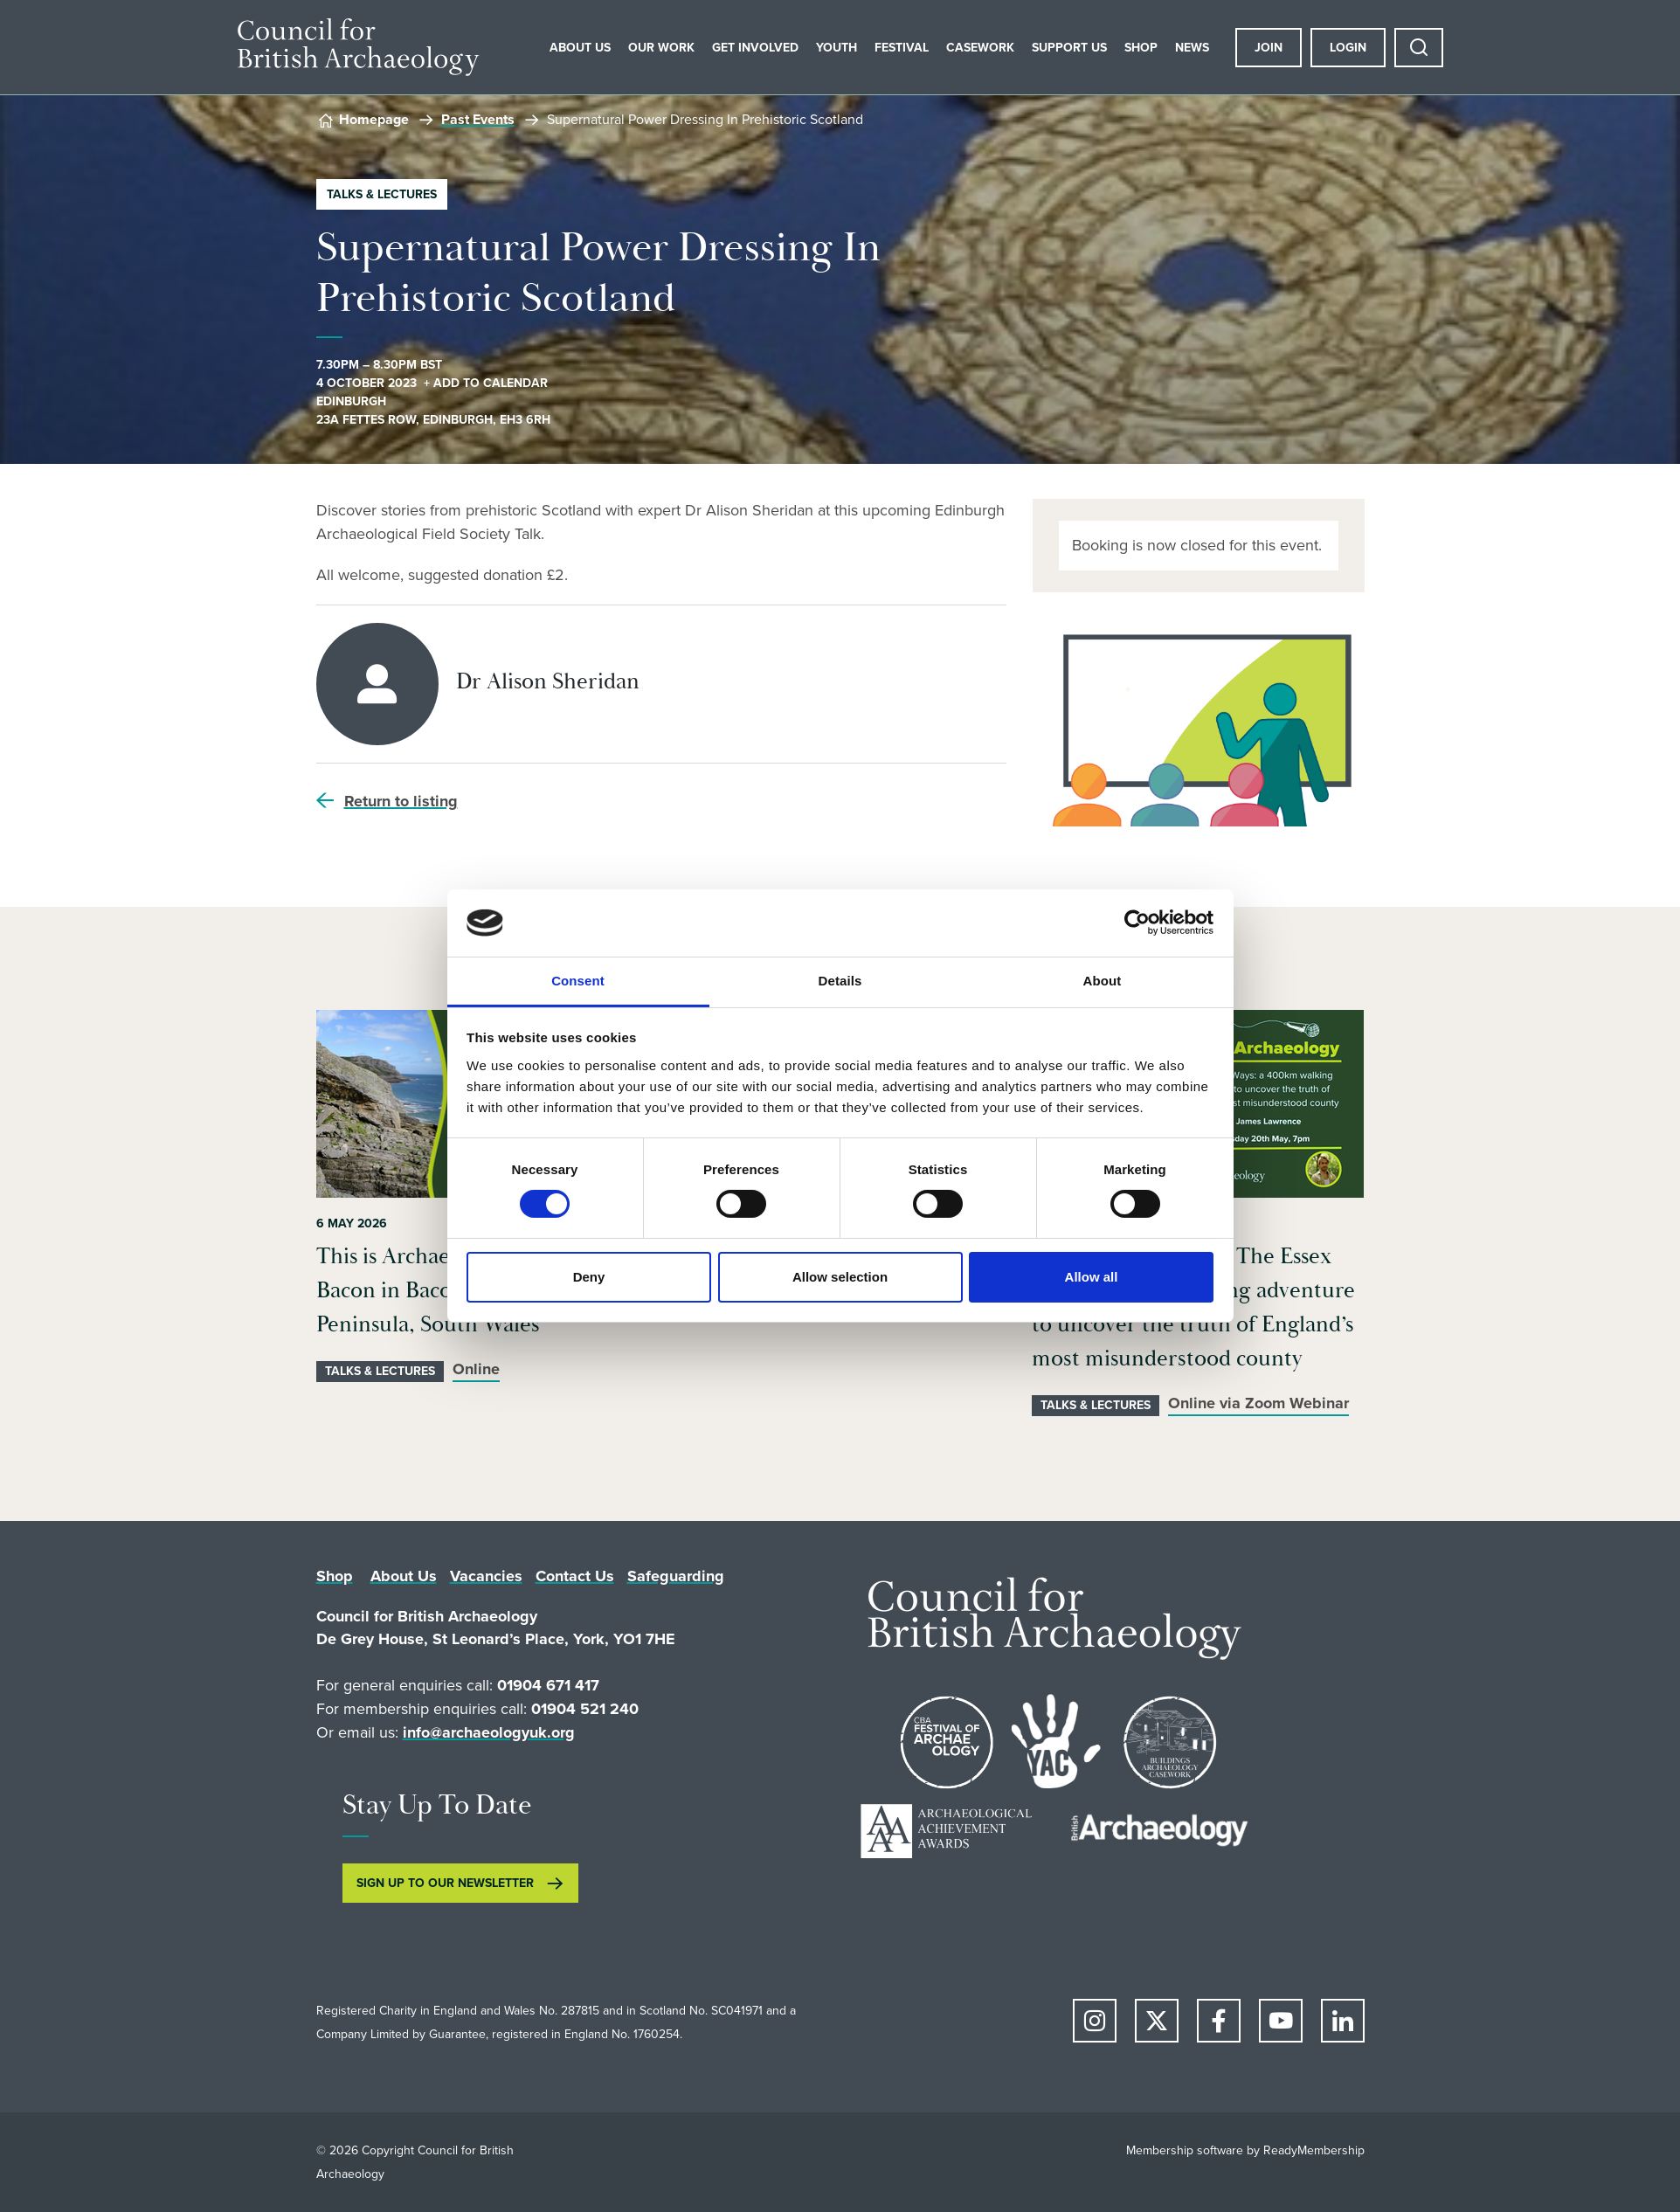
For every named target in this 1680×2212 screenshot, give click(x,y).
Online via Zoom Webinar (1258, 1403)
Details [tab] (840, 980)
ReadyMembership (1314, 2150)
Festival (902, 47)
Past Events (478, 119)
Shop (1141, 47)
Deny (589, 1276)
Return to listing (401, 801)
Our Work (661, 47)
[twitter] (1157, 2021)
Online (476, 1369)
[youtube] (1281, 2021)
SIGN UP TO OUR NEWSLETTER (445, 1883)
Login (1348, 47)
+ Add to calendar (486, 383)
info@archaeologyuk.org (489, 1732)
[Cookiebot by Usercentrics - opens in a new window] (1137, 922)
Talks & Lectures (382, 194)
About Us (580, 47)
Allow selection (840, 1276)
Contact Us (575, 1576)
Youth (836, 47)
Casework (980, 47)
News (1192, 47)
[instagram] (1095, 2021)
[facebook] (1219, 2021)
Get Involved (755, 47)
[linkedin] (1343, 2021)
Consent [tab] (578, 980)
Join (1268, 47)
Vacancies (486, 1576)
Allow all (1091, 1276)
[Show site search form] (1418, 47)
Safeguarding (675, 1576)
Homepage (374, 119)
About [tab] (1102, 980)
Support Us (1069, 47)
